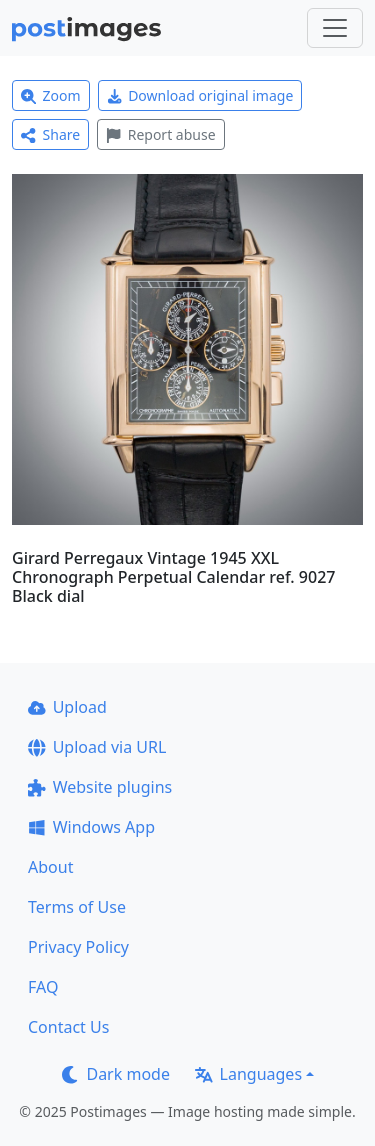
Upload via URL (97, 747)
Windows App (91, 827)
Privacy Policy (78, 947)
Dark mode (116, 1074)
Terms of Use (77, 907)
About (50, 867)
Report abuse (160, 134)
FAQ (43, 987)
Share (50, 134)
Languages (248, 1074)
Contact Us (68, 1027)
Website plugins (100, 787)
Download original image (200, 95)
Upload (67, 707)
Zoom (51, 95)
